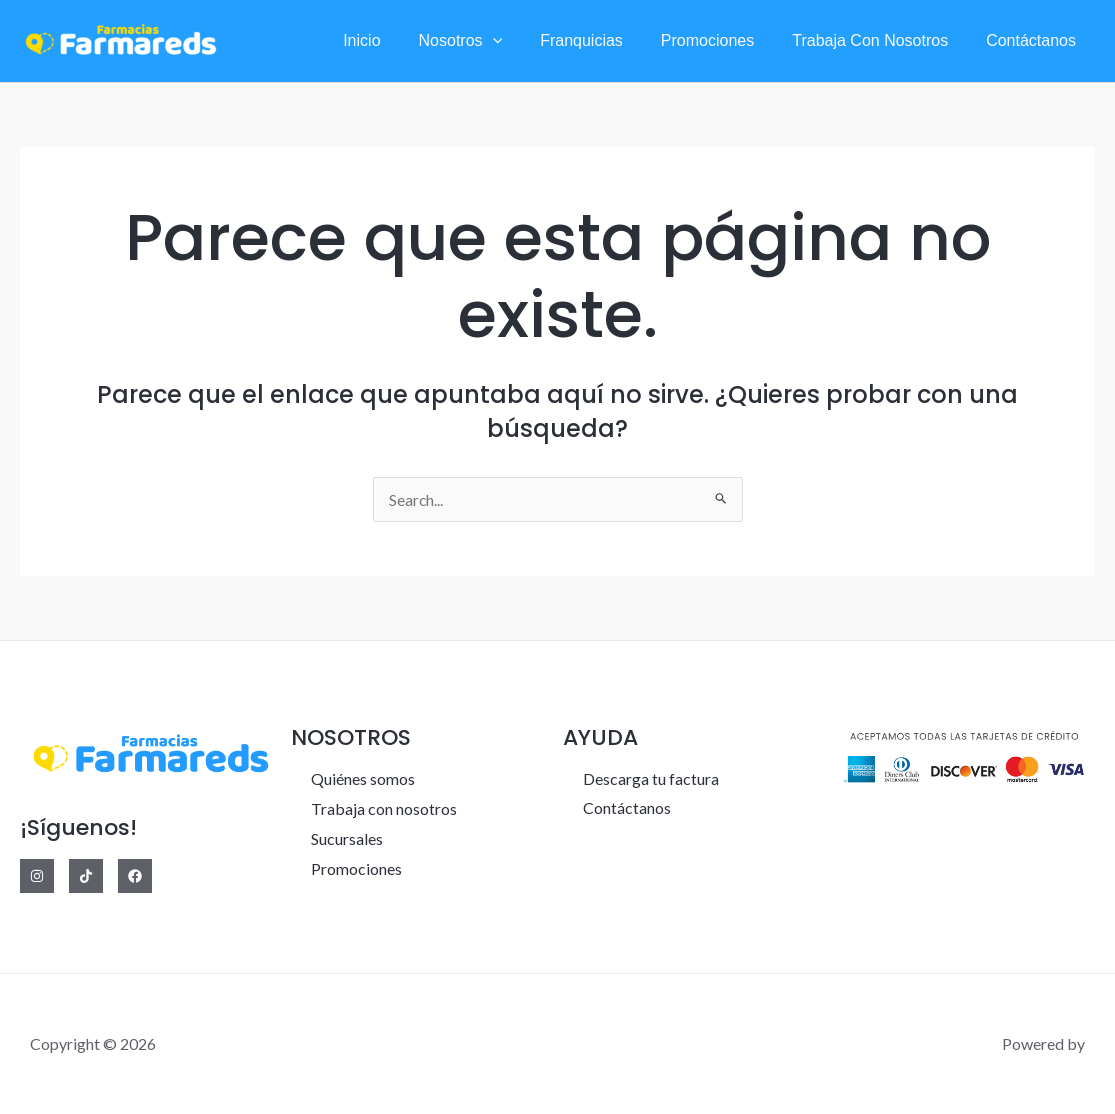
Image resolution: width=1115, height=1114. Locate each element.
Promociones (722, 40)
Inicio (394, 40)
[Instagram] (37, 876)
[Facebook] (135, 876)
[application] (520, 41)
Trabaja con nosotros (879, 40)
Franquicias (602, 40)
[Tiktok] (86, 876)
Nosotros (488, 41)
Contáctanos (1034, 40)
